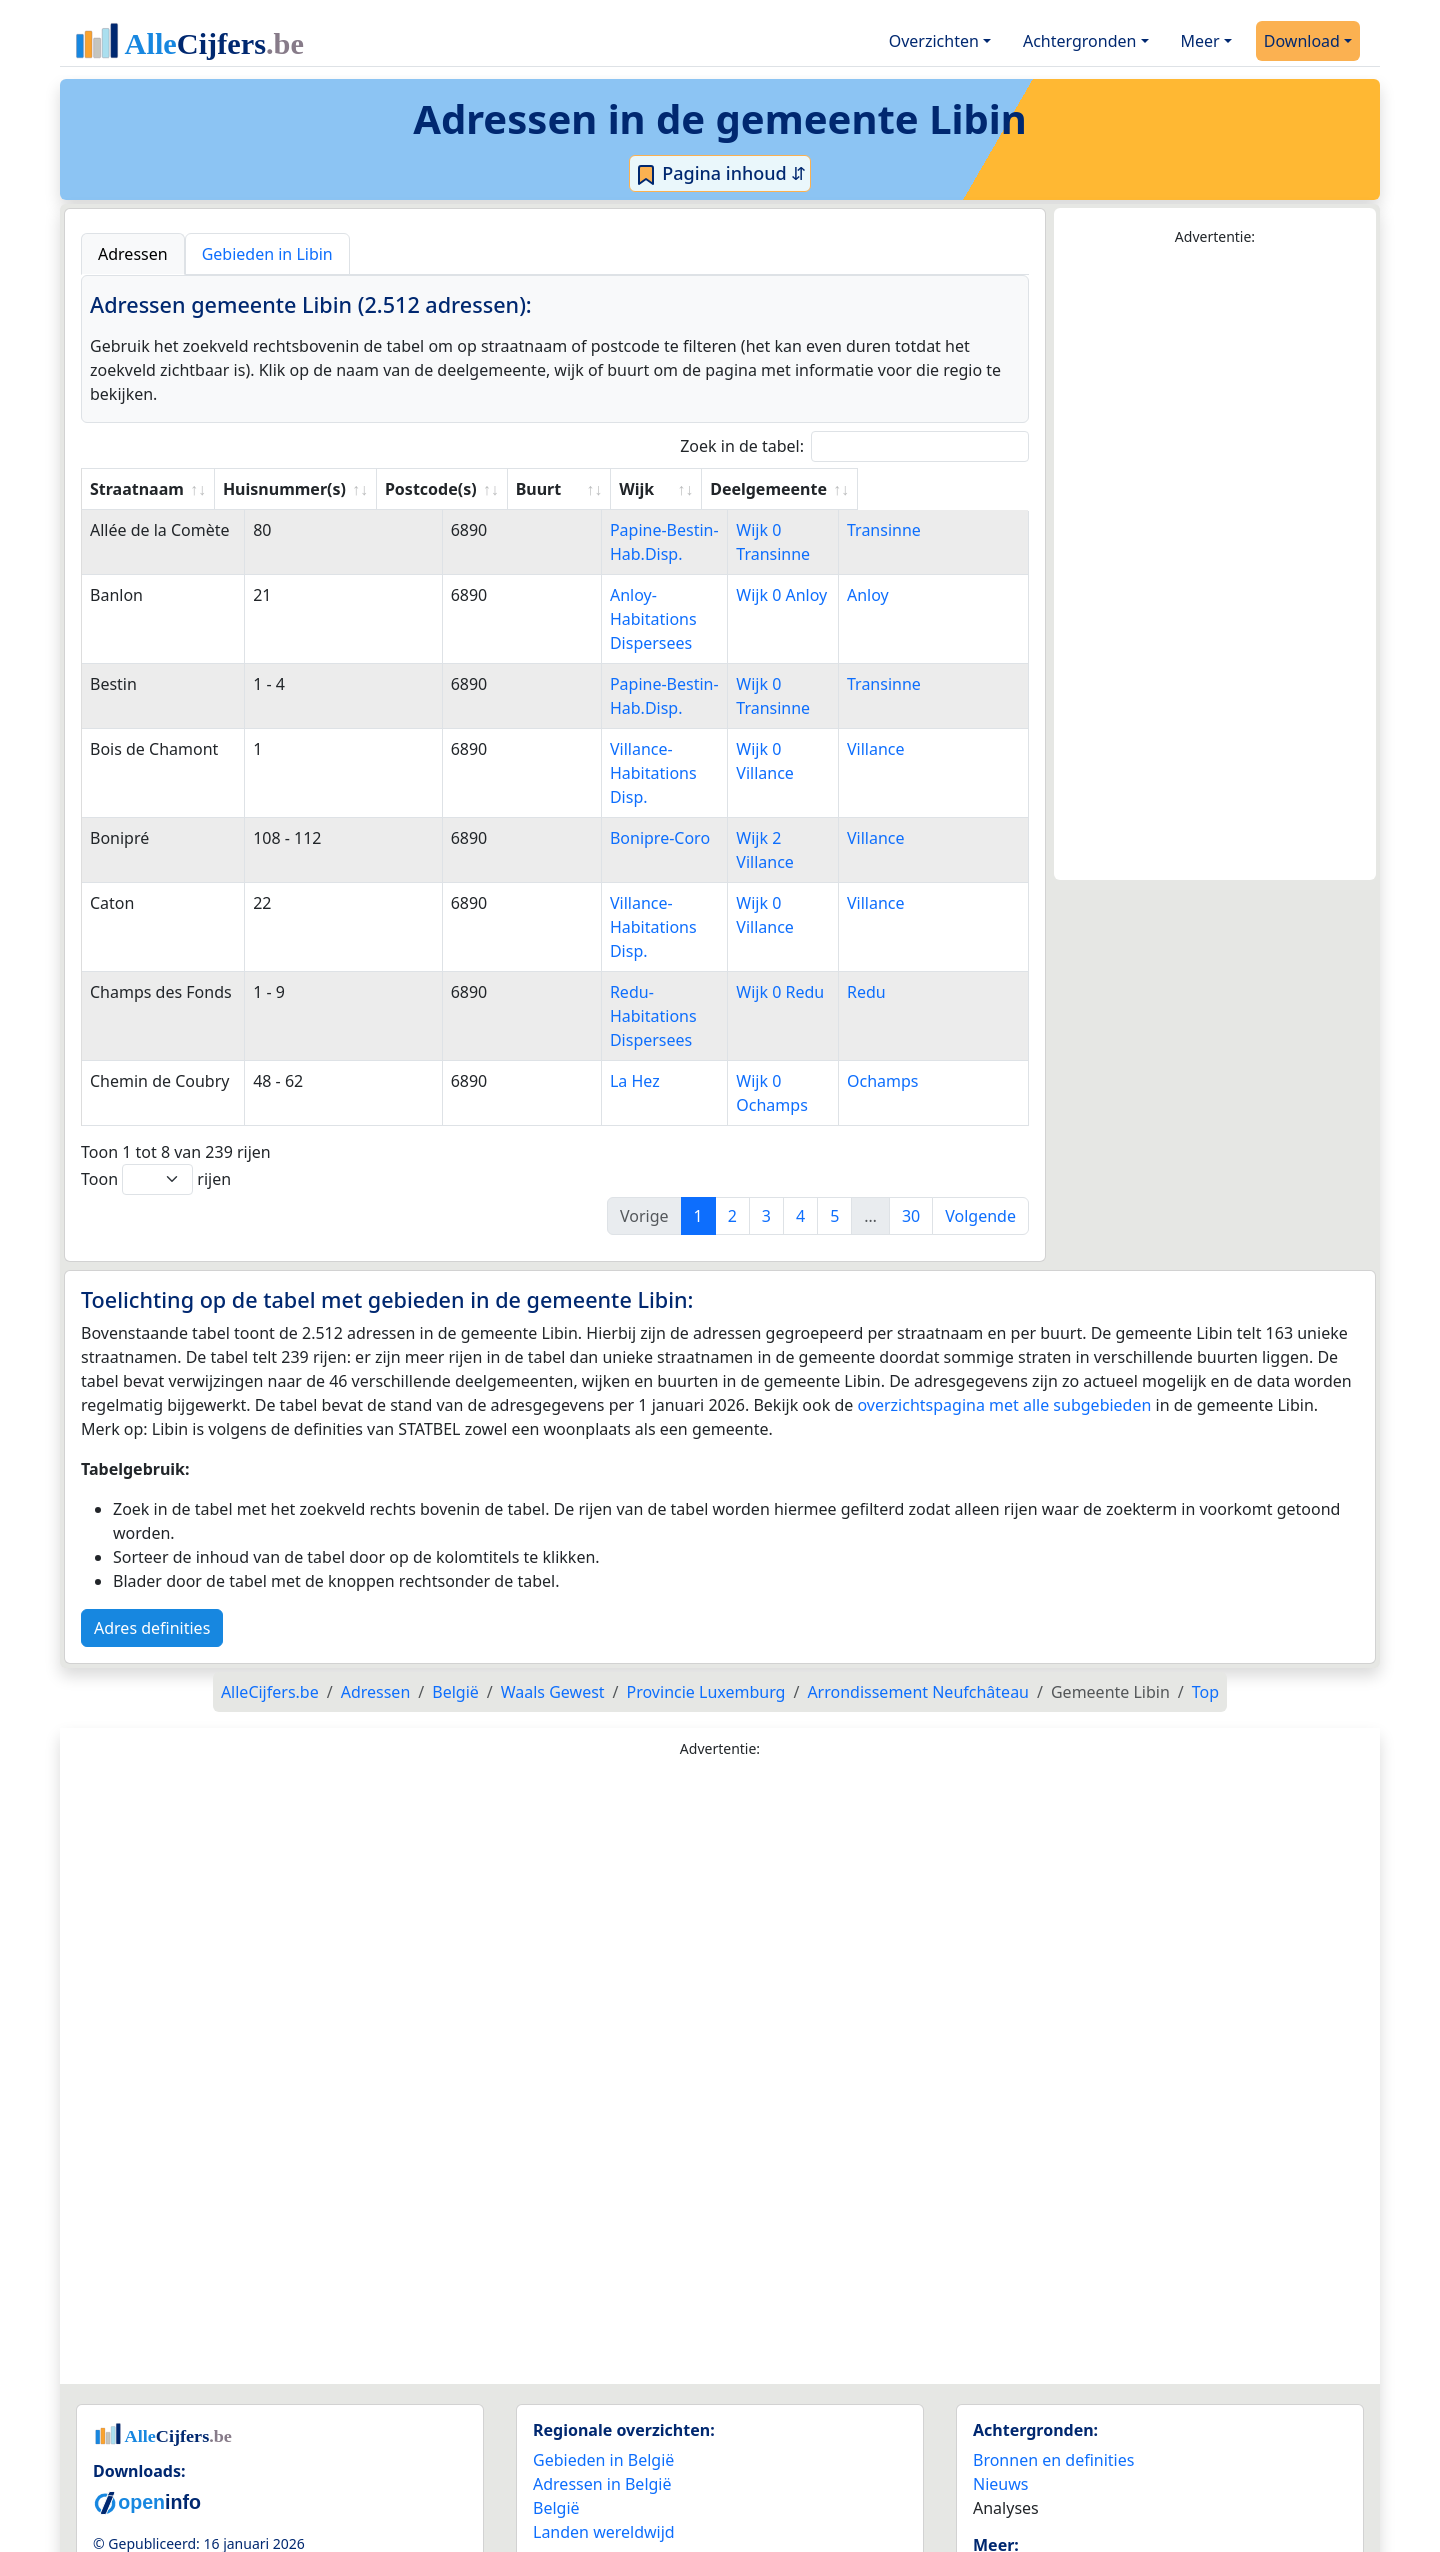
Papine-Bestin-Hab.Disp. (645, 530)
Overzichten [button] (934, 41)
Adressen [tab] (133, 254)
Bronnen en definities (1053, 2364)
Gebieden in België (603, 2364)
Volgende (980, 1120)
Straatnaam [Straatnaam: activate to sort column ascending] (137, 489)
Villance (910, 725)
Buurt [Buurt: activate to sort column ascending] (577, 489)
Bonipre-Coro (605, 790)
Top (1205, 1596)
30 (911, 1120)
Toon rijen (156, 1083)
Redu (900, 920)
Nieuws (1000, 2388)
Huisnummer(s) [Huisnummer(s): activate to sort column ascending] (321, 489)
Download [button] (1302, 41)
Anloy (902, 595)
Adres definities (152, 1532)
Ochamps (917, 985)
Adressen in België (602, 2388)
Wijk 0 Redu (803, 920)
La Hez (580, 985)
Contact (1002, 2503)
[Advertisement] (1215, 564)
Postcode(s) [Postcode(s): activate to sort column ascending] (469, 489)
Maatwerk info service (1055, 2479)
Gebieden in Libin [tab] (267, 254)
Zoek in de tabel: (854, 446)
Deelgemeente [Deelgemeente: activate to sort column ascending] (938, 489)
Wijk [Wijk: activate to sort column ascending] (775, 489)
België (556, 2412)
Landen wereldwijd (604, 2436)
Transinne (918, 530)
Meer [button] (1200, 41)
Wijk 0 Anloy (804, 595)
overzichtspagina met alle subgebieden (1004, 1309)
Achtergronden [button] (1080, 41)
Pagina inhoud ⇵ (720, 174)
